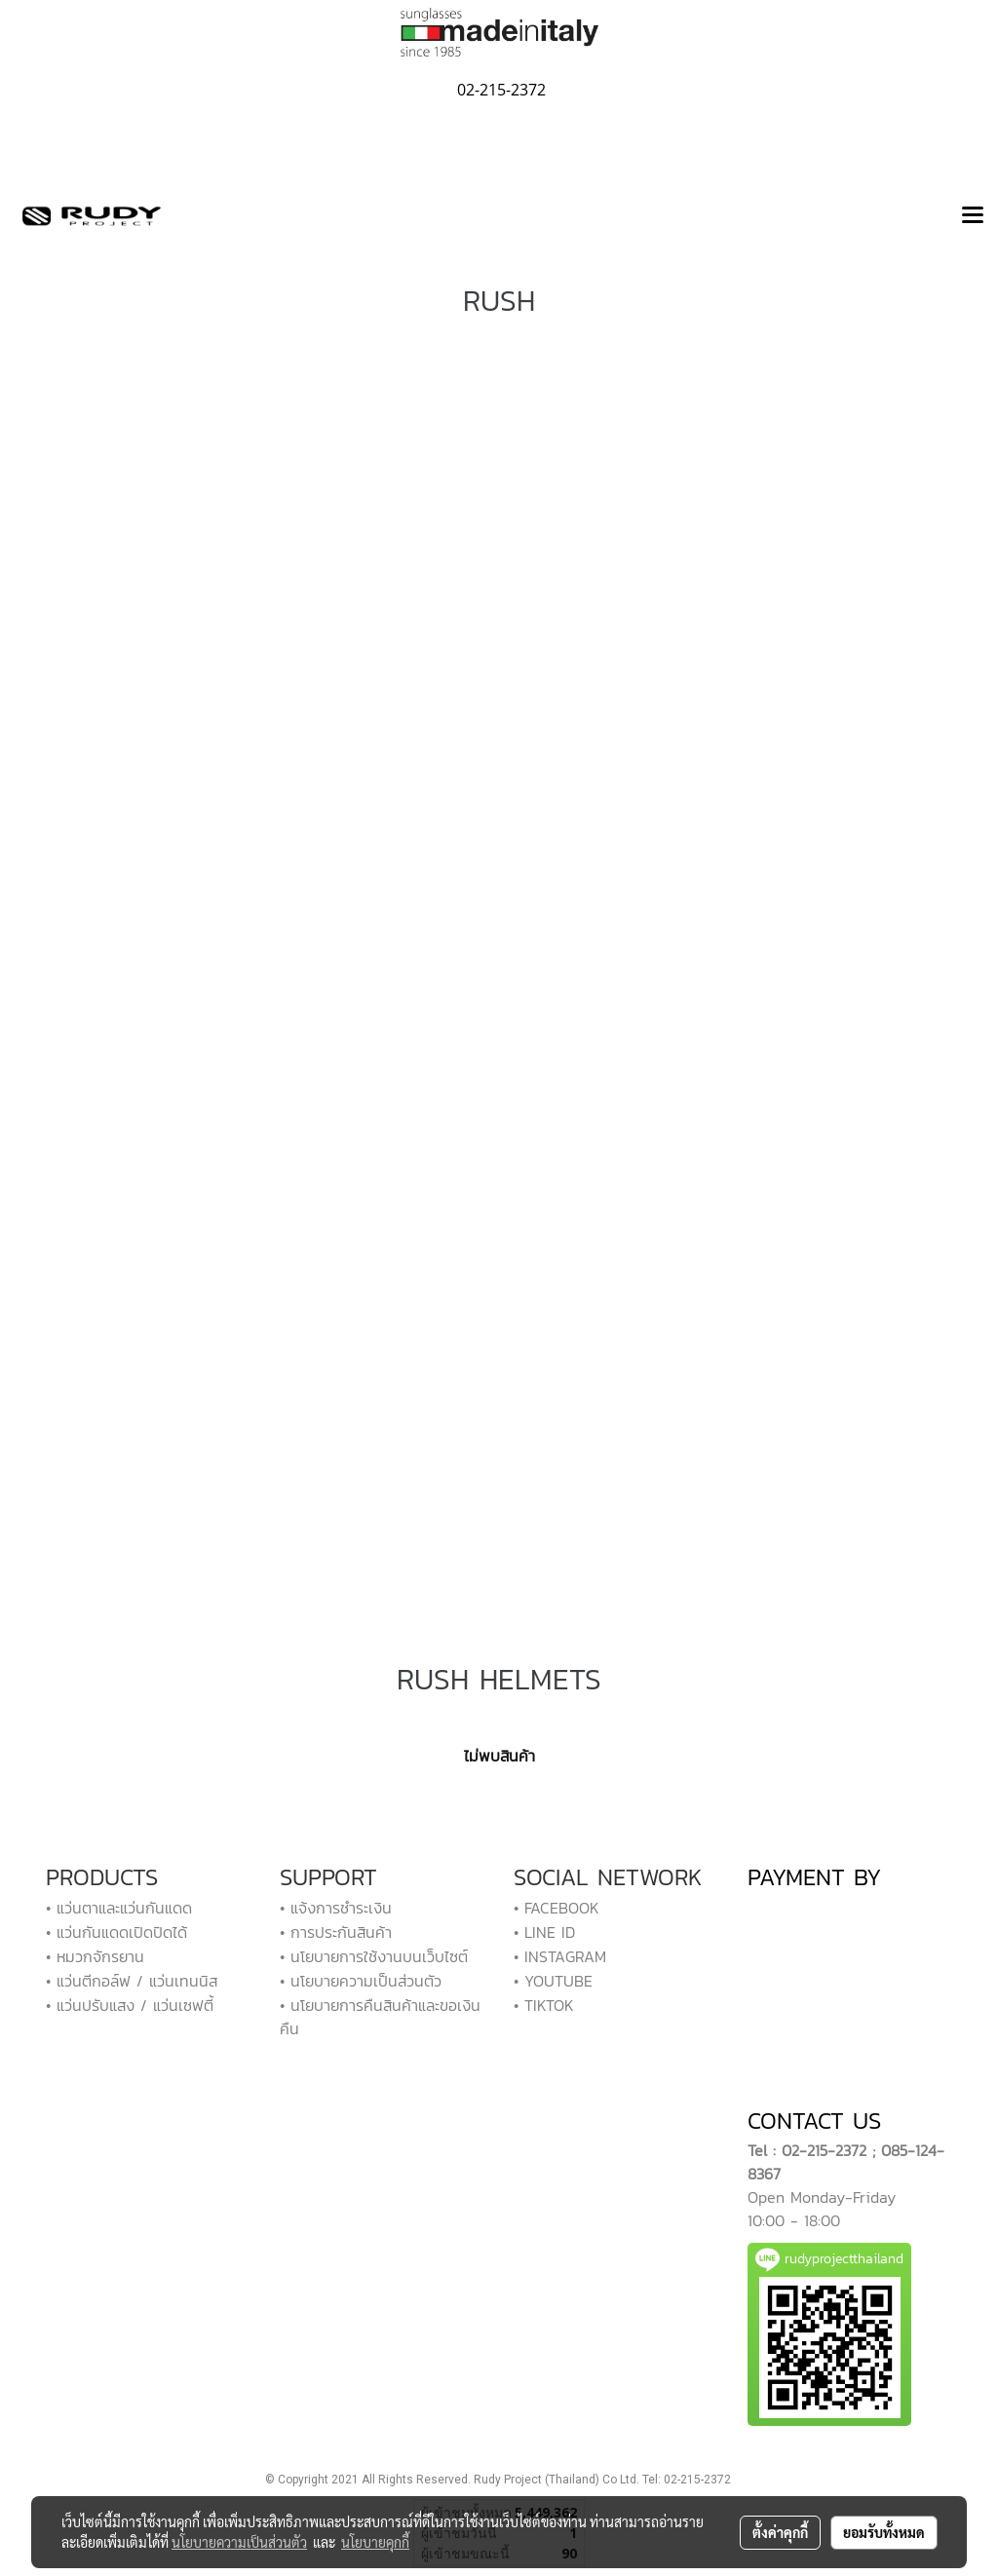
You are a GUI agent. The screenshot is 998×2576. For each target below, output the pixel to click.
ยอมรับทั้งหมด (884, 2532)
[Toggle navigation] (972, 216)
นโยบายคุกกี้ (375, 2542)
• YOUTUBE (553, 1980)
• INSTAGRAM (560, 1956)
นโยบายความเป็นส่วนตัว (239, 2542)
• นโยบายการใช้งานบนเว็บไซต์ (374, 1956)
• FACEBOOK (556, 1907)
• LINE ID (544, 1932)
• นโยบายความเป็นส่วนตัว (360, 1980)
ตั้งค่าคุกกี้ (780, 2532)
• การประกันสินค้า (336, 1932)
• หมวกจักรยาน (95, 1956)
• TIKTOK (544, 2005)
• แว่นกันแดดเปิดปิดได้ (116, 1932)
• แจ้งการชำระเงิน (336, 1907)
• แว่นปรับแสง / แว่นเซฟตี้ (129, 2005)
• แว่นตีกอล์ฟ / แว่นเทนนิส (131, 1980)
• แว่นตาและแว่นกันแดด (119, 1907)
